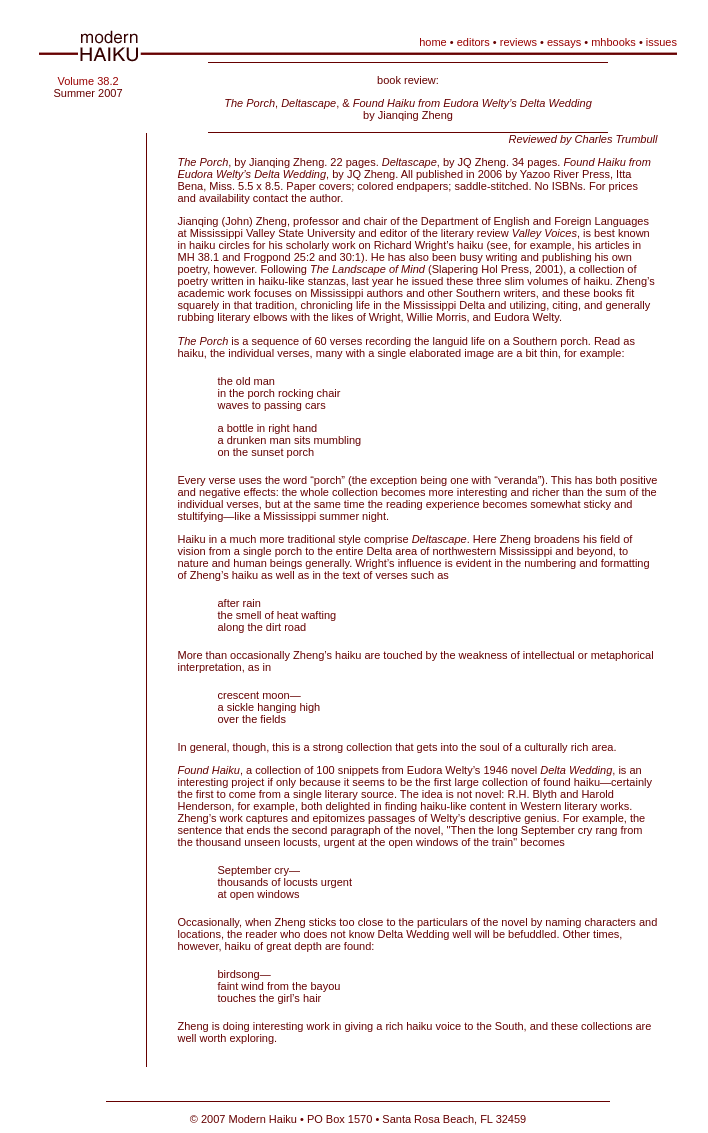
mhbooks (613, 42)
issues (661, 42)
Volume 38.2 (87, 81)
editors (473, 42)
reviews (518, 42)
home (433, 42)
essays (564, 42)
